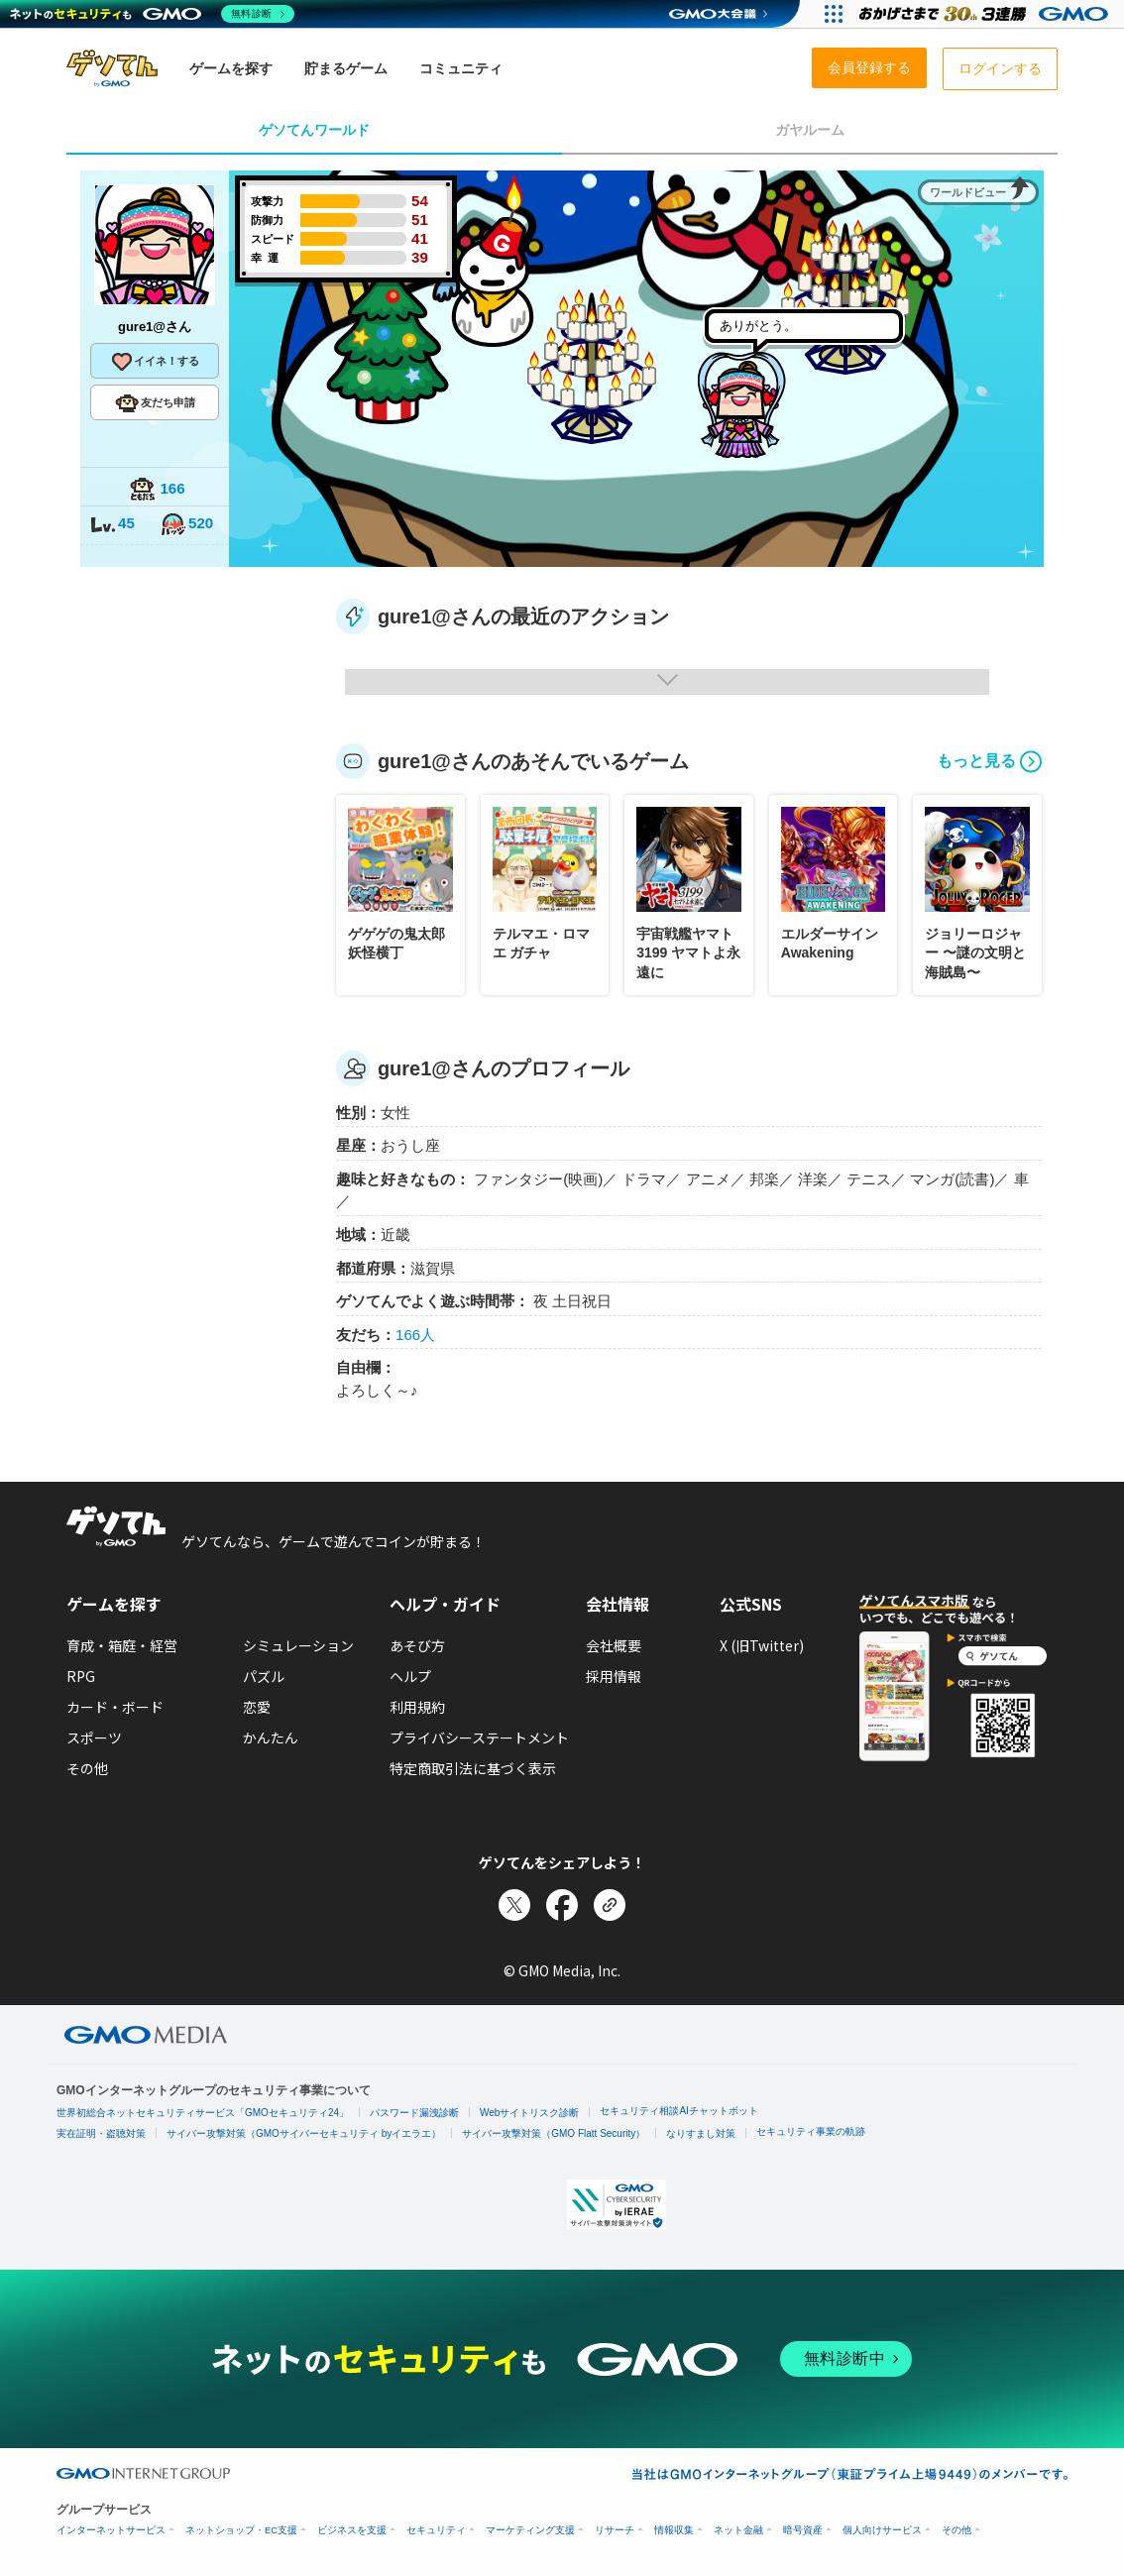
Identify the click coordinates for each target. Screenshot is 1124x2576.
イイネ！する (154, 362)
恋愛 (257, 1707)
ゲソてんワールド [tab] (314, 130)
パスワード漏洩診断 (414, 2112)
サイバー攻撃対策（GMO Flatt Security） (553, 2133)
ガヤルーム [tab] (809, 130)
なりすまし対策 (700, 2133)
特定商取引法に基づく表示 (473, 1768)
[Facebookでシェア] (562, 1905)
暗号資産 (803, 2529)
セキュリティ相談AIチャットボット (678, 2110)
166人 (415, 1334)
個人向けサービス (882, 2529)
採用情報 (613, 1676)
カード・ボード (115, 1707)
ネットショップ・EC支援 (241, 2529)
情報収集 (674, 2529)
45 (112, 524)
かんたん (270, 1737)
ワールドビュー (968, 192)
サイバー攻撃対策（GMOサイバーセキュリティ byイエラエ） (304, 2133)
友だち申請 (155, 403)
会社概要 (613, 1645)
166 (156, 490)
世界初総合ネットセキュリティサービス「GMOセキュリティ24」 (202, 2112)
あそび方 (417, 1645)
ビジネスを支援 (352, 2529)
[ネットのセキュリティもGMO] (152, 14)
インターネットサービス (111, 2529)
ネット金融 (738, 2529)
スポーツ (94, 1737)
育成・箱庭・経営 (121, 1645)
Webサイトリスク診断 (529, 2112)
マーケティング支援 (530, 2529)
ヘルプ (410, 1676)
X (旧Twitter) (762, 1645)
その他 (87, 1768)
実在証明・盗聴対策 (101, 2133)
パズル (263, 1676)
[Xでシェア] (514, 1905)
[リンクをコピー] (609, 1905)
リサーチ (614, 2529)
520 (186, 524)
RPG (80, 1676)
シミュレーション (298, 1645)
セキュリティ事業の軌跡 (810, 2131)
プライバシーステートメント (479, 1737)
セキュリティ (436, 2529)
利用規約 (417, 1707)
